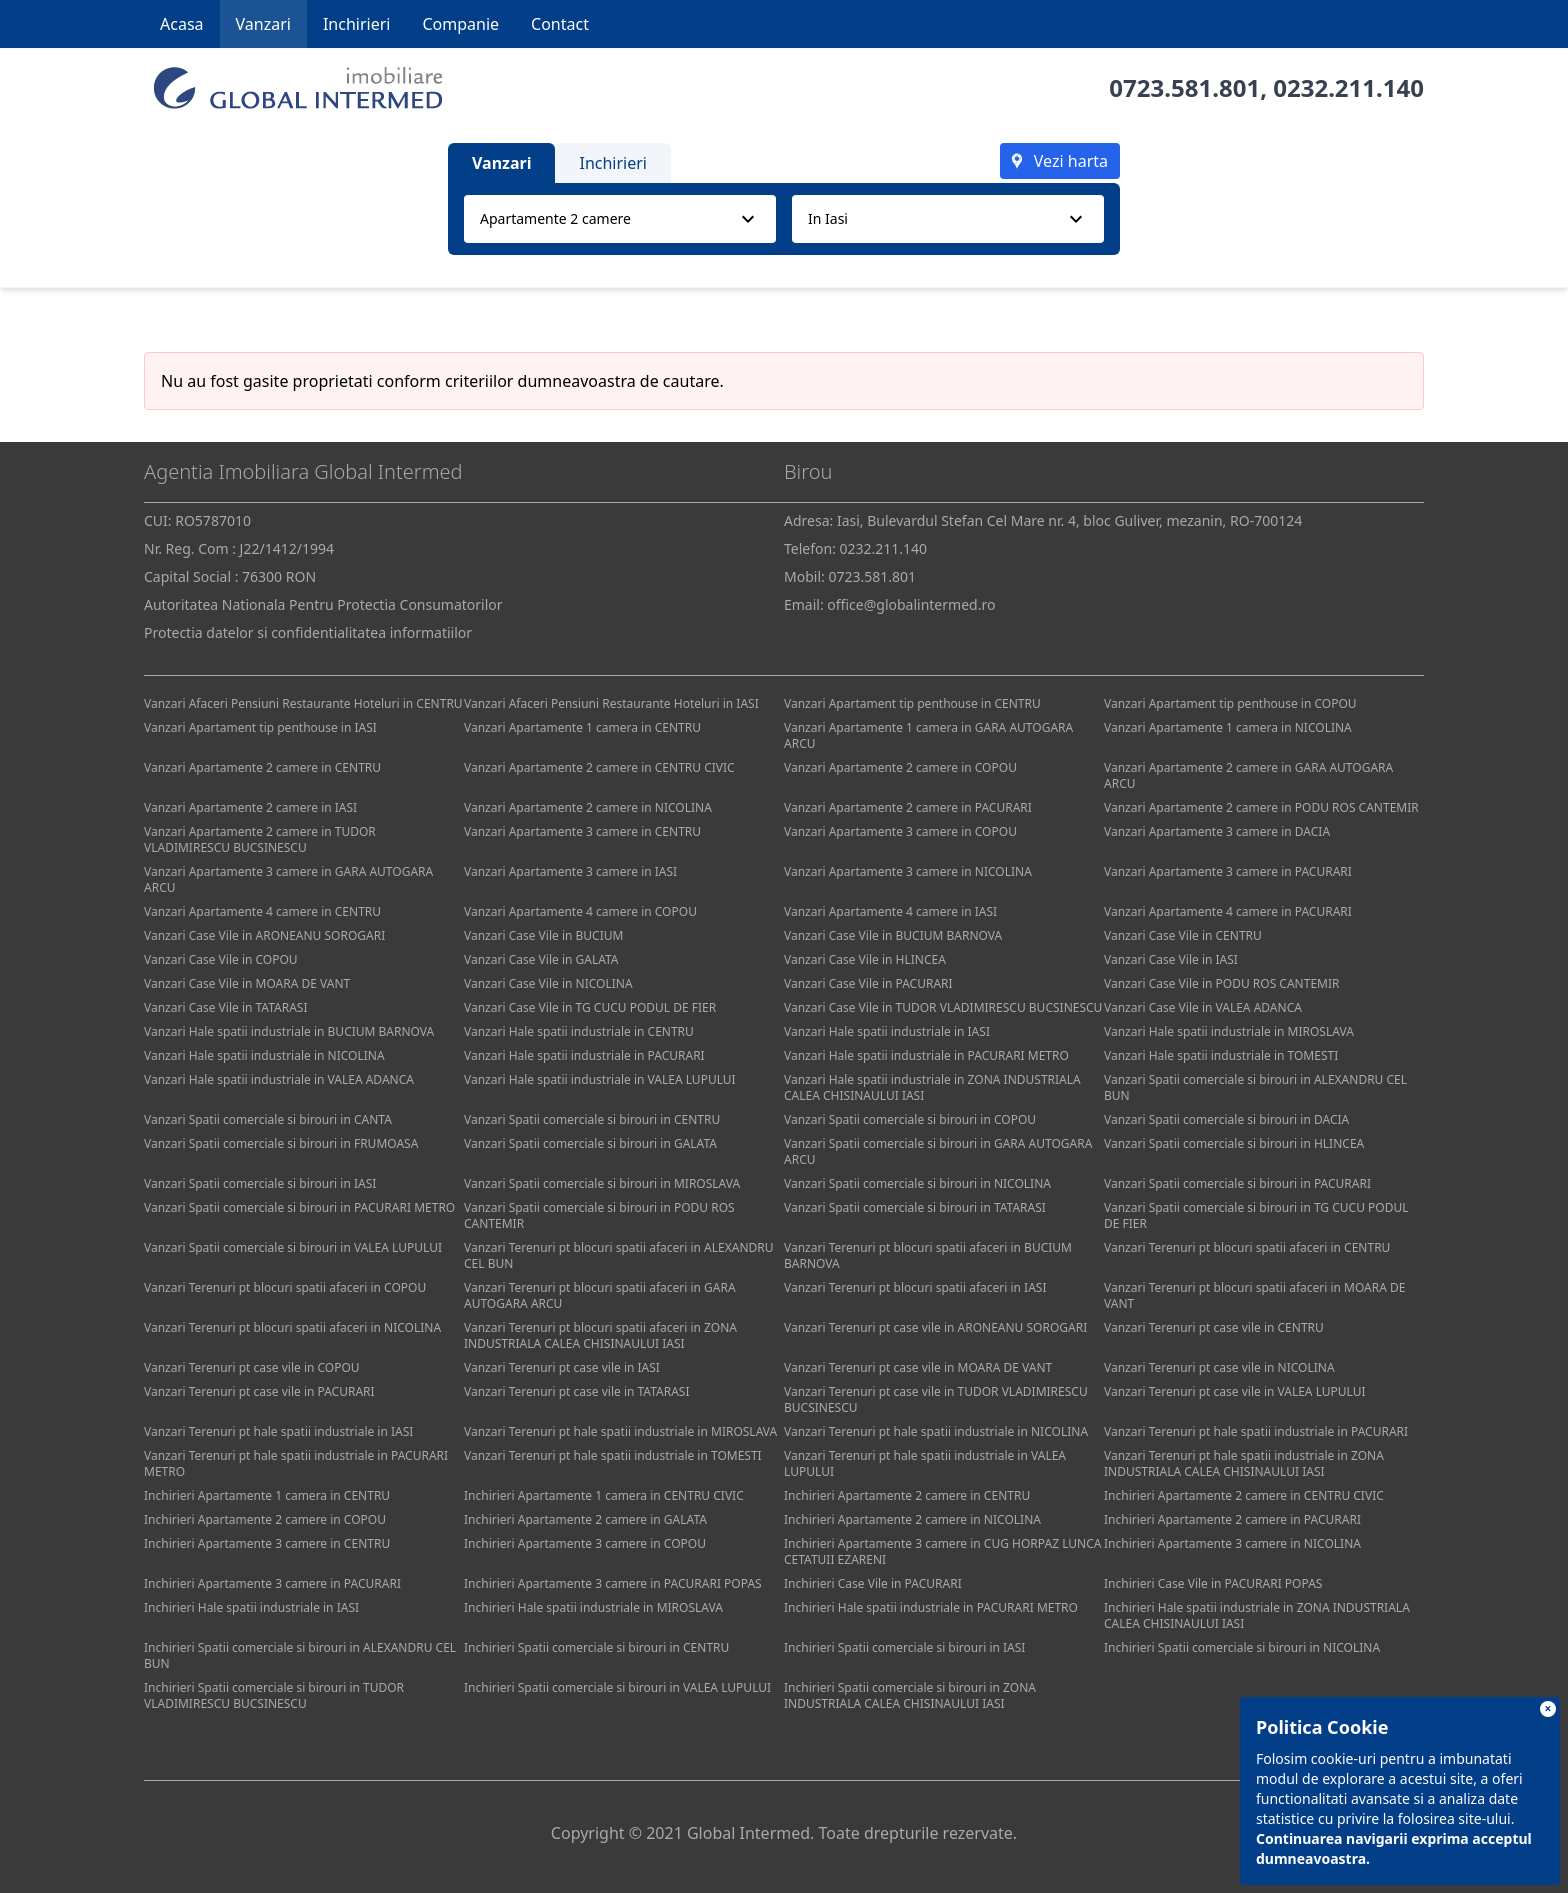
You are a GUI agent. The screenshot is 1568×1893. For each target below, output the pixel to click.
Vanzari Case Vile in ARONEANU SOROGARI (264, 935)
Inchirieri (357, 24)
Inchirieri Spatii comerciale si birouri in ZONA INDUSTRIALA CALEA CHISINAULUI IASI (910, 1695)
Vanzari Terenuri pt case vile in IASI (562, 1367)
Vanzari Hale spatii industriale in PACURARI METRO (926, 1055)
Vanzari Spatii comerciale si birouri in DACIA (1226, 1119)
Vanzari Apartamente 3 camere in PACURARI (1228, 871)
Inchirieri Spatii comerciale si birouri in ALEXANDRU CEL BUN (300, 1655)
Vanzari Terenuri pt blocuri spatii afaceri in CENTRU (1247, 1247)
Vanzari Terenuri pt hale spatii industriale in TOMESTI (613, 1455)
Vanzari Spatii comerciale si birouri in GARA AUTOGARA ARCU (938, 1151)
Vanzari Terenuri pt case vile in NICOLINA (1219, 1367)
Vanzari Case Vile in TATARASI (225, 1007)
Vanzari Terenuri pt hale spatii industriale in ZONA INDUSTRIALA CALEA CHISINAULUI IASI (1244, 1463)
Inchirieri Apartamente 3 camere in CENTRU (267, 1543)
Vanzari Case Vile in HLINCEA (865, 959)
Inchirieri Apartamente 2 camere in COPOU (265, 1519)
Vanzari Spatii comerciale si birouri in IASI (260, 1183)
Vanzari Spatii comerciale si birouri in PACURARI (1237, 1183)
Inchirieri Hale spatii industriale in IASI (251, 1607)
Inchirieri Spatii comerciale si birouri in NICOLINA (1242, 1647)
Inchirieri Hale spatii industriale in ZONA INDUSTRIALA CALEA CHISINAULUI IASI (1257, 1615)
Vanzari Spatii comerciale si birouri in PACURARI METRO (299, 1207)
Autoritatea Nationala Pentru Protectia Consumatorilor (323, 604)
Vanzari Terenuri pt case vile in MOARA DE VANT (918, 1367)
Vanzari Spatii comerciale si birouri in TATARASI (915, 1207)
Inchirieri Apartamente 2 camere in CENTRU (907, 1495)
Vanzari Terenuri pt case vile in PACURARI (259, 1391)
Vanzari (263, 24)
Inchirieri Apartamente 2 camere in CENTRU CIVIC (1244, 1495)
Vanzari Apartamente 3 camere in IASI (570, 871)
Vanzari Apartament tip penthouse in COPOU (1230, 703)
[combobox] (620, 219)
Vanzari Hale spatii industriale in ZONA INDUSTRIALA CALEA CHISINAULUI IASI (932, 1087)
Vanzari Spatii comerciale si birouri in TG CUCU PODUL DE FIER (1256, 1215)
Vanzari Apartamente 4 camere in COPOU (580, 911)
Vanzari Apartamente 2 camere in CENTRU (262, 767)
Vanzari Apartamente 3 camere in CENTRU (582, 831)
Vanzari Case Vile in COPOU (221, 959)
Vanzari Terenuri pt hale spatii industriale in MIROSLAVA (620, 1431)
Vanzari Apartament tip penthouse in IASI (260, 727)
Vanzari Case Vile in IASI (1171, 959)
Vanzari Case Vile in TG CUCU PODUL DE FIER (590, 1007)
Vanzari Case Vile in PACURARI (868, 983)
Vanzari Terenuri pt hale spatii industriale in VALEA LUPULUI (925, 1463)
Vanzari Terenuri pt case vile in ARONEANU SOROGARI (935, 1327)
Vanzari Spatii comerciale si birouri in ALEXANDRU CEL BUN (1255, 1087)
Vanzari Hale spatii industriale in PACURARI (584, 1055)
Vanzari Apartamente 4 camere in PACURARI (1228, 911)
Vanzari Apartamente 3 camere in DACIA (1217, 831)
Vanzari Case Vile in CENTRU (1183, 935)
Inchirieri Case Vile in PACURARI (873, 1583)
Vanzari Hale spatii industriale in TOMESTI (1221, 1055)
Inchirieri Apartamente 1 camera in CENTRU (267, 1495)
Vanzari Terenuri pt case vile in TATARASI (576, 1391)
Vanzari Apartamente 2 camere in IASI (250, 807)
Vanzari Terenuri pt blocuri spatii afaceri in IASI (915, 1287)
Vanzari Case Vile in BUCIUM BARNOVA (893, 935)
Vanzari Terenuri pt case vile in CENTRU (1214, 1327)
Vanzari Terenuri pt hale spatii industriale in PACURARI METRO (296, 1463)
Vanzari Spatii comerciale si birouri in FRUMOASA (281, 1143)
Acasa (182, 24)
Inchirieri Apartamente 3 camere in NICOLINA (1232, 1543)
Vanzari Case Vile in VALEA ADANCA (1203, 1007)
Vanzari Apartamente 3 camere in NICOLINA (908, 871)
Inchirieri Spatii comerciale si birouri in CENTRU (596, 1647)
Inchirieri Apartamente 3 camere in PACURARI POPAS (613, 1583)
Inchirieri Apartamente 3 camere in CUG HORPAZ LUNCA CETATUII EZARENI (942, 1551)
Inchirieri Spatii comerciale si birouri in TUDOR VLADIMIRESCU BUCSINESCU (274, 1695)
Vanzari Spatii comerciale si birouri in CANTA (268, 1119)
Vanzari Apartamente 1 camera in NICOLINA (1228, 727)
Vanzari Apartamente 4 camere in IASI (890, 911)
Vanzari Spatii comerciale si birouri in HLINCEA (1234, 1143)
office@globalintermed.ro (911, 604)
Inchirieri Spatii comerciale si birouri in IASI (904, 1647)
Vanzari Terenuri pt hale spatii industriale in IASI (278, 1431)
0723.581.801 (1184, 87)
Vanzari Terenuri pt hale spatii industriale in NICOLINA (936, 1431)
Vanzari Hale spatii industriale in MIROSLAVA (1229, 1031)
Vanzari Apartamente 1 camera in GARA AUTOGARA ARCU (928, 735)
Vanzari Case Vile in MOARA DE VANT (247, 983)
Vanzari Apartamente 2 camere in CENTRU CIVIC (599, 767)
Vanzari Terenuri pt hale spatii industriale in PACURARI (1256, 1431)
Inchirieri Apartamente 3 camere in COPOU (585, 1543)
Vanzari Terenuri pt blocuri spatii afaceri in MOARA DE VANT (1254, 1295)
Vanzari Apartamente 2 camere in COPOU (900, 767)
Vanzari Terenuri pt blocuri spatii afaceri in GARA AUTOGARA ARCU (600, 1295)
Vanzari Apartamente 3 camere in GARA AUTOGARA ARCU (288, 879)
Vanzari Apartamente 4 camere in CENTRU (262, 911)
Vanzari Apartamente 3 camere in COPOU (900, 831)
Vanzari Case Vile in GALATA (541, 959)
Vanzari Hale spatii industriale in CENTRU (579, 1031)
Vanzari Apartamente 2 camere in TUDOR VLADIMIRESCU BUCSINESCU (260, 839)
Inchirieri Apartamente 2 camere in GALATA (585, 1519)
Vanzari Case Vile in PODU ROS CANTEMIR (1221, 983)
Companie (460, 24)
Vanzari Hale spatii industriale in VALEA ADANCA (279, 1079)
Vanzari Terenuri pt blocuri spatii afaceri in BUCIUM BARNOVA (928, 1255)
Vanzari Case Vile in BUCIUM (543, 935)
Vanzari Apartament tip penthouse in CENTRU (912, 703)
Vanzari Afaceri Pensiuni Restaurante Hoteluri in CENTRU (303, 703)
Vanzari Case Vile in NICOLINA (548, 983)
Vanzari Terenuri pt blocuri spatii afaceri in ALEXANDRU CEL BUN (619, 1255)
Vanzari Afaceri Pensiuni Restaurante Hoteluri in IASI (611, 703)
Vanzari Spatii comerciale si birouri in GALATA (590, 1143)
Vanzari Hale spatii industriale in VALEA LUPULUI (600, 1079)
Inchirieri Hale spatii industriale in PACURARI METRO (931, 1607)
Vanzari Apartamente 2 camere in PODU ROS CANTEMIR (1261, 807)
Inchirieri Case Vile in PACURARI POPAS (1213, 1583)
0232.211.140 (1348, 87)
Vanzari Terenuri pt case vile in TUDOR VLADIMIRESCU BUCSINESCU (936, 1399)
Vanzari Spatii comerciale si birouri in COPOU (910, 1119)
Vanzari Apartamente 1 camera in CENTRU (582, 727)
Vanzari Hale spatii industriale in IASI (887, 1031)
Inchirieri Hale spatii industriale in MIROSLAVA (593, 1607)
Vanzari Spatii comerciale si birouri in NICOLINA (917, 1183)
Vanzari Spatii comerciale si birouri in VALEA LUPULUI (293, 1247)
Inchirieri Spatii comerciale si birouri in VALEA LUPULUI (617, 1687)
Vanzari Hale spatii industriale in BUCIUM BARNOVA (289, 1031)
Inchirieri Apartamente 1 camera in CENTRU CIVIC (604, 1495)
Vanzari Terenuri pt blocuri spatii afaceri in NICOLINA (292, 1327)
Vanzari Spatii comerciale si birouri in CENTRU (592, 1119)
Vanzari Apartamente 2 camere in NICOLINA (588, 807)
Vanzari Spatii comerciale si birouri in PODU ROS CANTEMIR (599, 1215)
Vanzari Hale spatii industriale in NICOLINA (264, 1055)
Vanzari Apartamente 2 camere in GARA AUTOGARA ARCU (1248, 775)
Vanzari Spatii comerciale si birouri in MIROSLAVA (602, 1183)
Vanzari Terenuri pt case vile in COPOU (252, 1367)
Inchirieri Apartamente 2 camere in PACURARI (1232, 1519)
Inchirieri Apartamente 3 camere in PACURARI (272, 1583)
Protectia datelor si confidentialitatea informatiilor (308, 632)
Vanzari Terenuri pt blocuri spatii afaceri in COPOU (285, 1287)
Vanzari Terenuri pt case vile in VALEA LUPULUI (1235, 1391)
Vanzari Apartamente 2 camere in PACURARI (908, 807)
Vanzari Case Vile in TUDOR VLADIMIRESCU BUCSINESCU (943, 1007)
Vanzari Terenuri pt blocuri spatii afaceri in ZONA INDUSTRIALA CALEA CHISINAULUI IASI (600, 1335)
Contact (560, 24)
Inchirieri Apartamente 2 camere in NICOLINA (912, 1519)
